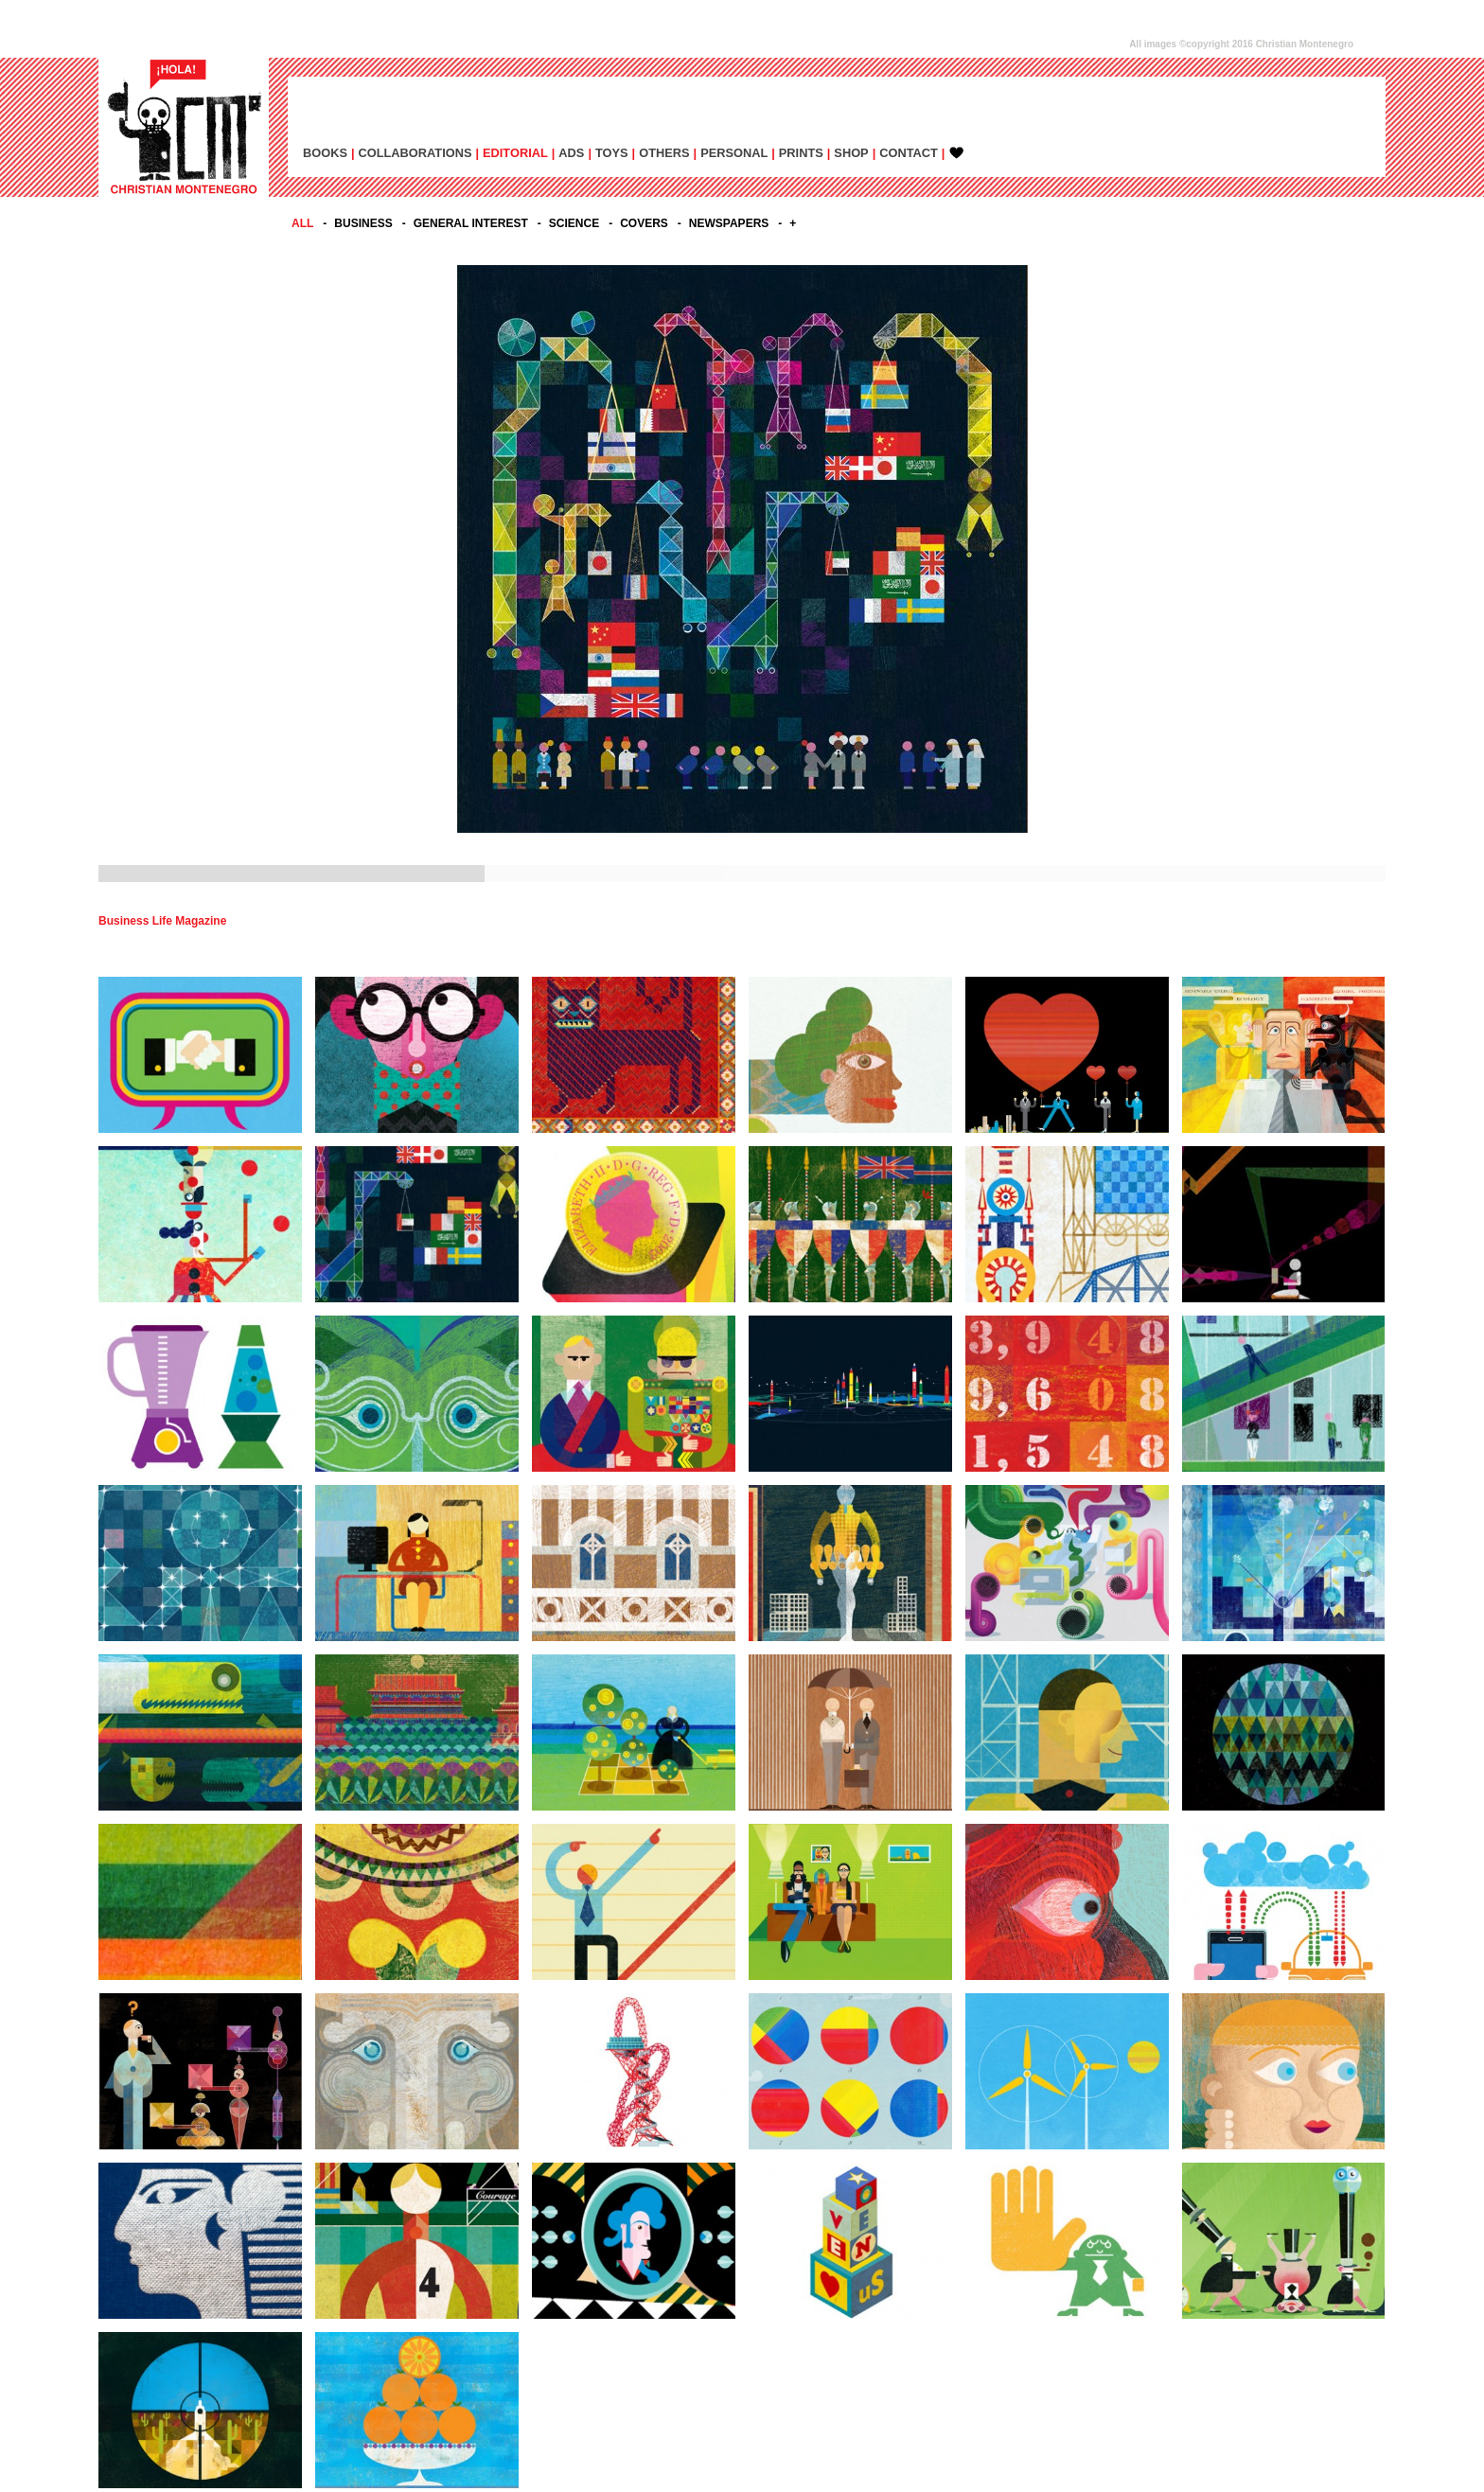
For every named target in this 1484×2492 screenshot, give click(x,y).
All (302, 223)
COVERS (644, 223)
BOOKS (325, 153)
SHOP (851, 153)
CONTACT (908, 153)
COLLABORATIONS (415, 153)
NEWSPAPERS (728, 223)
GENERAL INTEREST (471, 223)
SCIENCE (574, 223)
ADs (571, 153)
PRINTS (801, 153)
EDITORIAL (515, 153)
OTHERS (664, 153)
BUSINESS (363, 223)
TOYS (611, 153)
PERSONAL (734, 153)
